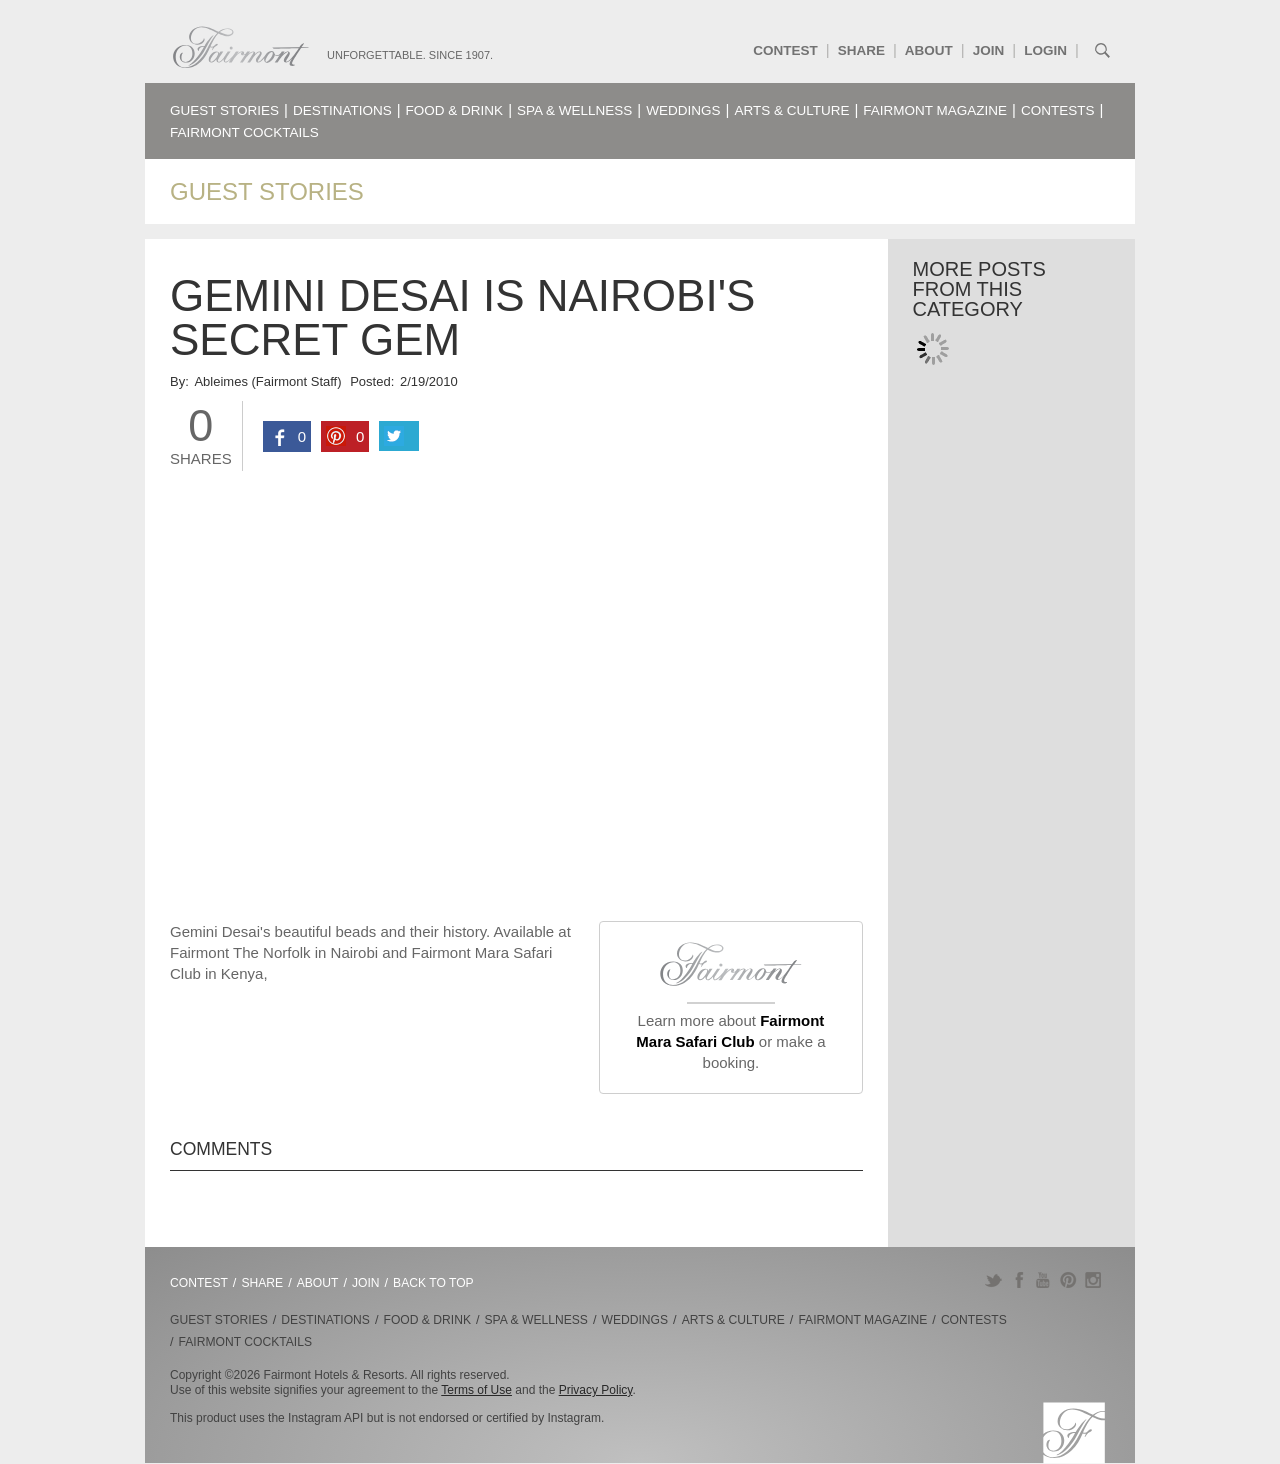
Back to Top (433, 1283)
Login (1045, 50)
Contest (785, 50)
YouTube (1043, 1280)
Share (861, 50)
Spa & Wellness (574, 110)
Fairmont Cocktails (244, 132)
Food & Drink (455, 110)
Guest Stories (224, 110)
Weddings (683, 110)
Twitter (993, 1280)
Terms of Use (476, 1390)
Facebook (1018, 1280)
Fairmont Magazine (935, 110)
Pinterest (1068, 1280)
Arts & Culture (791, 110)
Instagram (1093, 1280)
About (929, 50)
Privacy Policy (596, 1390)
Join (989, 50)
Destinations (342, 110)
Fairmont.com (241, 47)
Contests (1058, 110)
